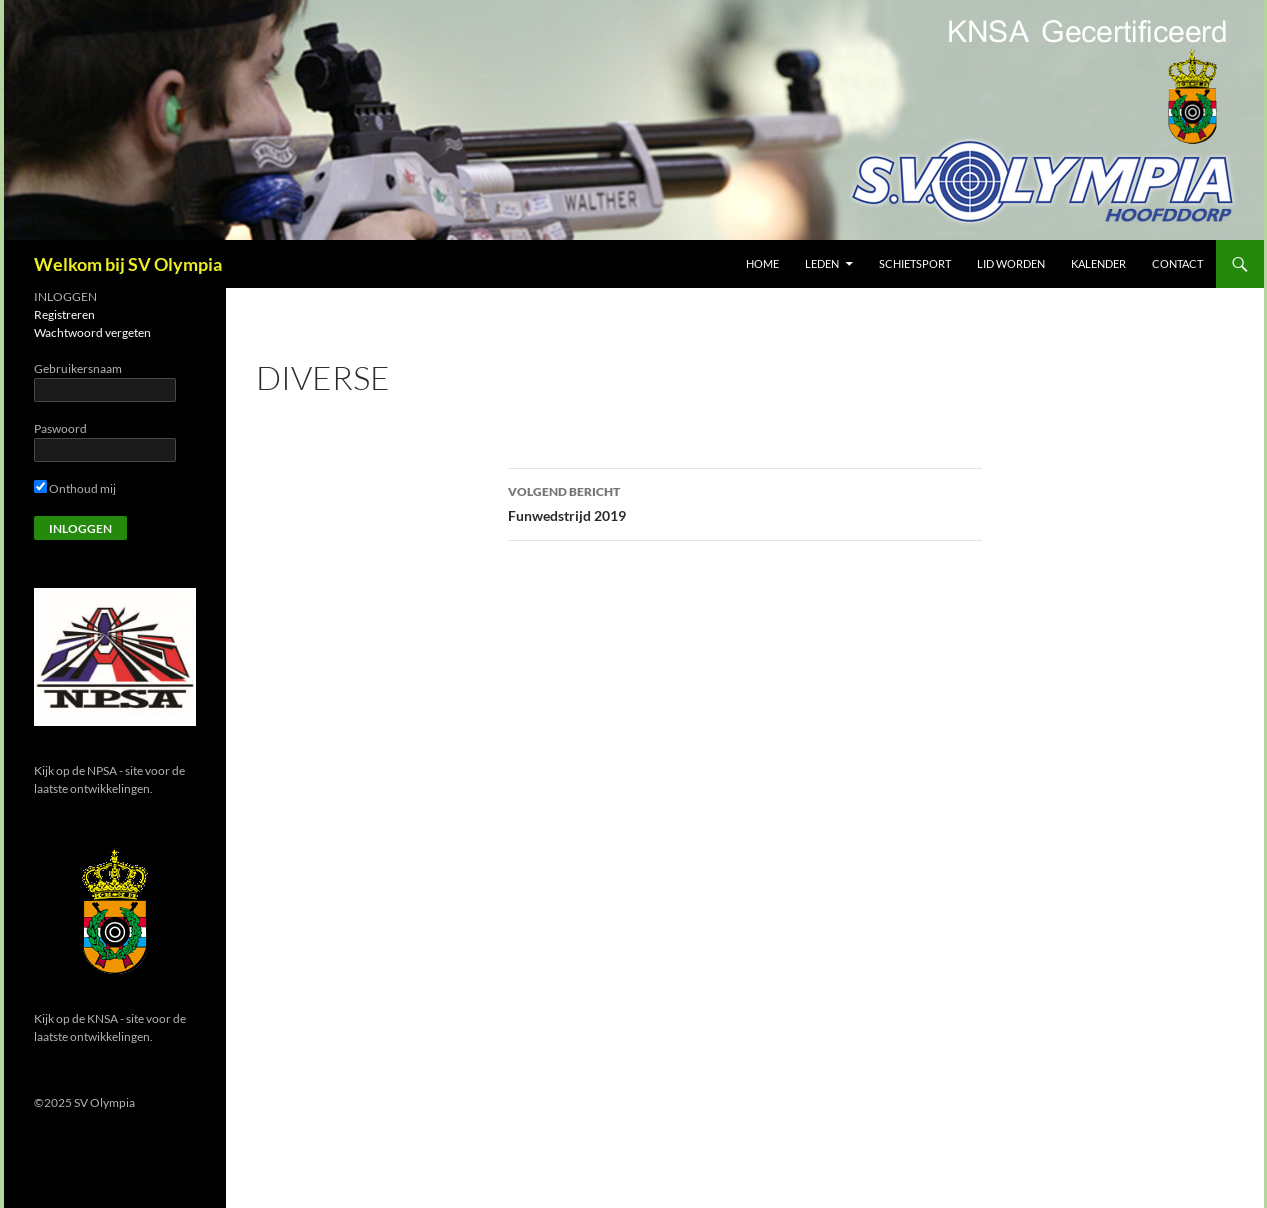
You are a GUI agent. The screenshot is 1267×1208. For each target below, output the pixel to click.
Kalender (1098, 263)
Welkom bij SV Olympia (128, 264)
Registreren (64, 314)
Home (762, 263)
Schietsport (915, 263)
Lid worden (1011, 263)
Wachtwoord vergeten (92, 332)
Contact (1177, 263)
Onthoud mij (75, 488)
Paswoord (60, 428)
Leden (822, 263)
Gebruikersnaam (78, 368)
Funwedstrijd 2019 (745, 502)
